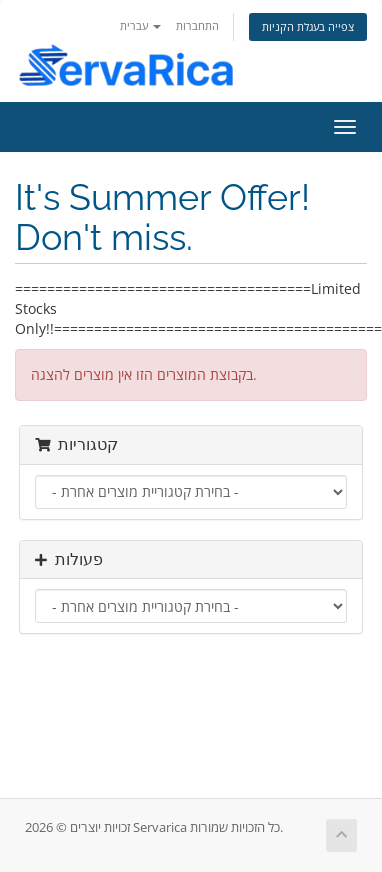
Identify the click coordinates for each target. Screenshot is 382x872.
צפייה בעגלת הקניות (308, 26)
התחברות (197, 25)
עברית (140, 25)
